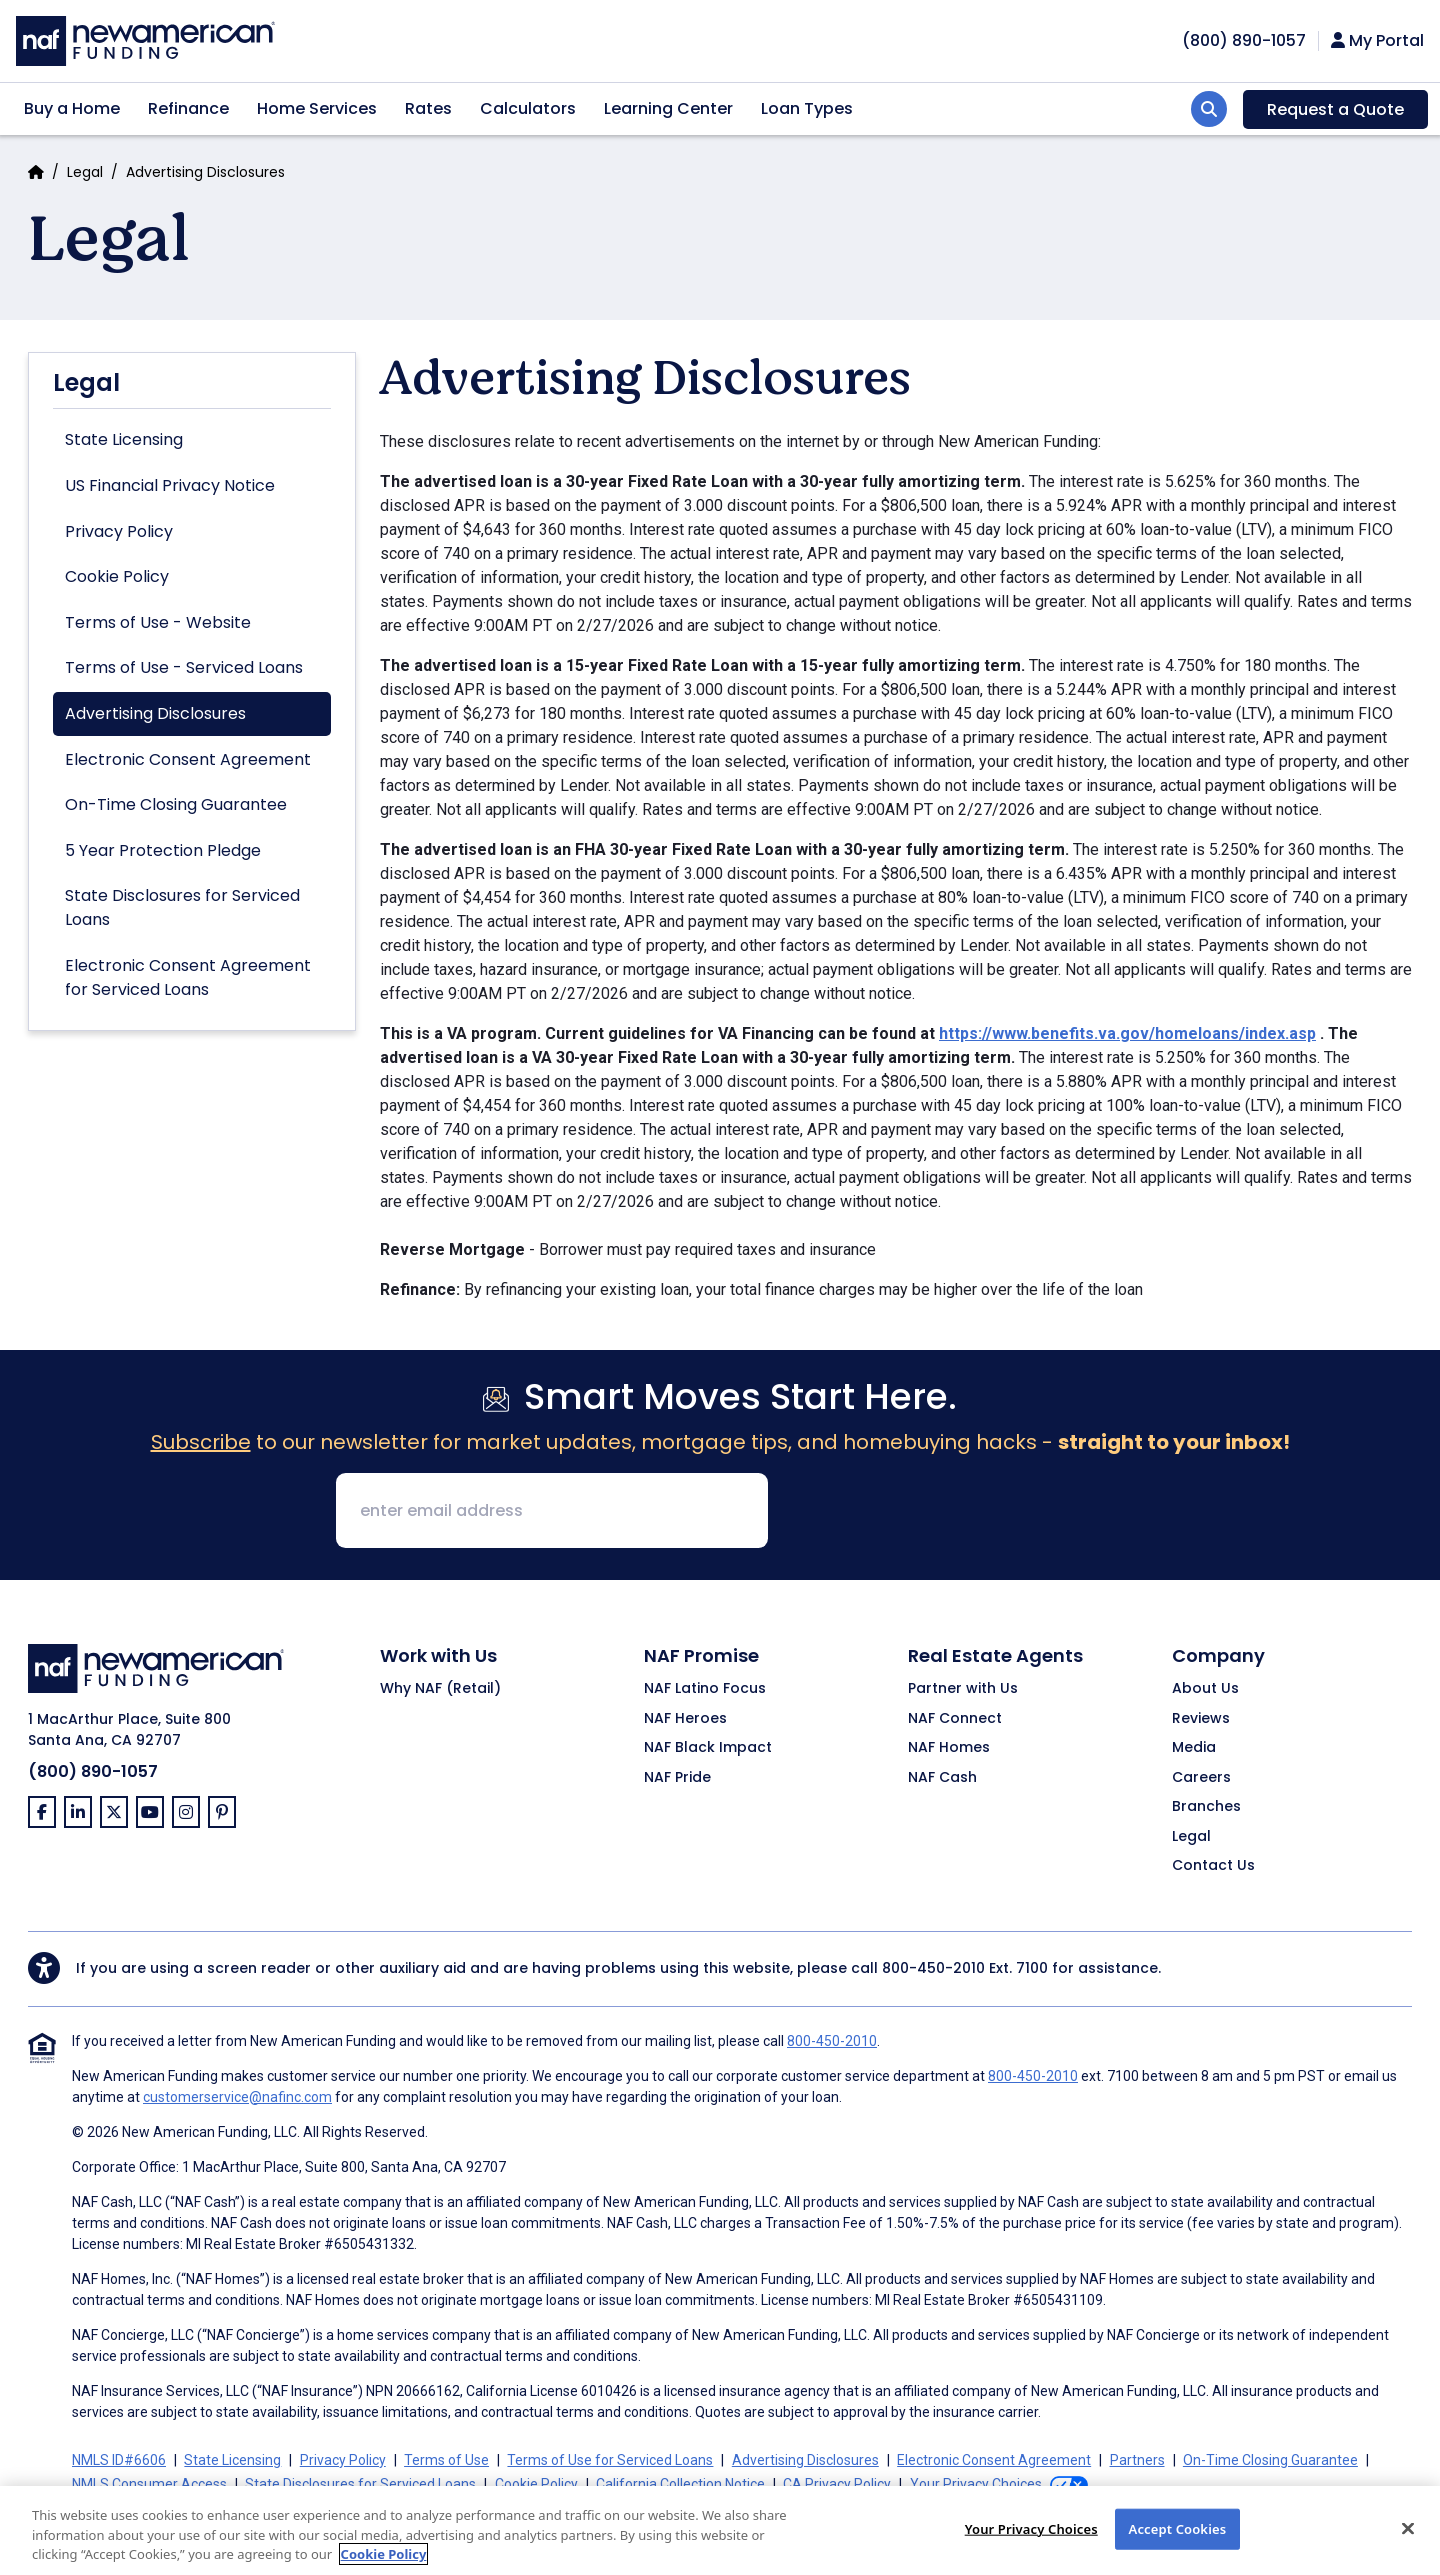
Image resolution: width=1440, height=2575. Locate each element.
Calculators (528, 108)
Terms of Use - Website (158, 622)
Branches (1206, 1807)
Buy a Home (72, 108)
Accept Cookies (1178, 2544)
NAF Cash (942, 1778)
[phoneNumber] (1244, 40)
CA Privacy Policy (837, 2484)
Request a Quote (1335, 109)
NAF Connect (955, 1719)
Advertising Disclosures (155, 713)
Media (1194, 1748)
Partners (1137, 2460)
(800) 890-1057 (93, 1771)
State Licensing (124, 439)
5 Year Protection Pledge (163, 850)
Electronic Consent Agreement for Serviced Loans (188, 977)
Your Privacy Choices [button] (976, 2484)
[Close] (1408, 2544)
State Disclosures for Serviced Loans (182, 907)
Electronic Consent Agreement (188, 759)
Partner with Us (963, 1689)
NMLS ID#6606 (119, 2460)
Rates (428, 108)
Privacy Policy (119, 531)
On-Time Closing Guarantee (176, 804)
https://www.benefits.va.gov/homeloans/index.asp (1127, 1033)
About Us (1205, 1689)
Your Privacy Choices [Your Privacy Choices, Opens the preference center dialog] (1031, 2544)
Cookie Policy (117, 576)
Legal (85, 172)
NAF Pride (677, 1778)
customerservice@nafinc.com (237, 2097)
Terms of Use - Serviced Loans (184, 667)
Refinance (188, 108)
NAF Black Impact (708, 1748)
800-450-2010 (933, 1968)
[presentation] (936, 1512)
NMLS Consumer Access (149, 2484)
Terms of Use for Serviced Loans (610, 2460)
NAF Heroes (685, 1719)
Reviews (1201, 1719)
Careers (1201, 1778)
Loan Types (807, 108)
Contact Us (1213, 1866)
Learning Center (668, 108)
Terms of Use (446, 2460)
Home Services (317, 108)
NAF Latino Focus (705, 1689)
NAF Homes (949, 1748)
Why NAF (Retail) (440, 1689)
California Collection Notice (680, 2484)
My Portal (1377, 41)
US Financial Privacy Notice (170, 485)
